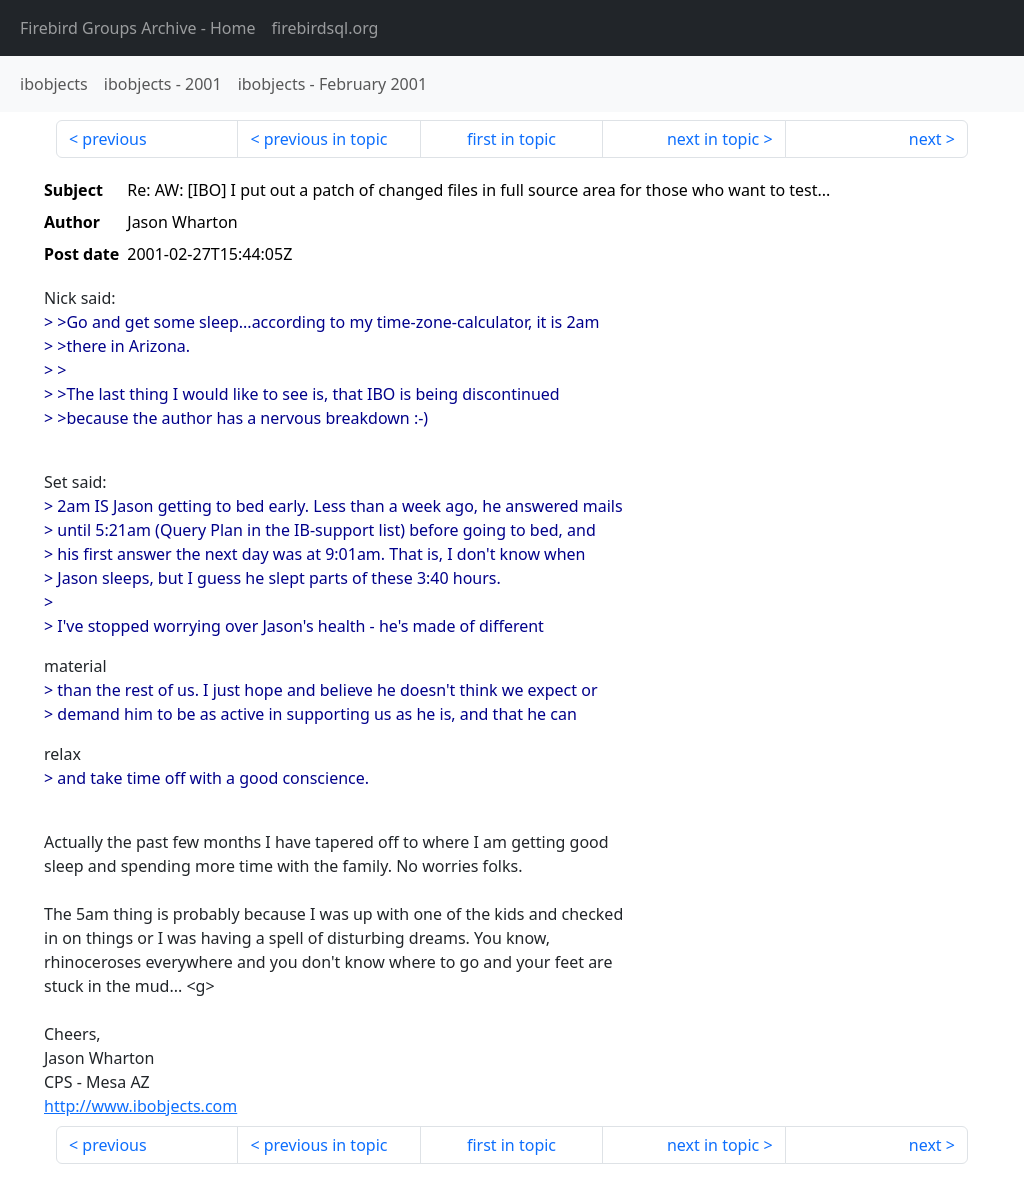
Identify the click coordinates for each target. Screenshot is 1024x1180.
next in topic (713, 139)
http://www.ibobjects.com (140, 1106)
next (925, 139)
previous (114, 139)
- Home (138, 28)
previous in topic (326, 139)
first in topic (511, 139)
